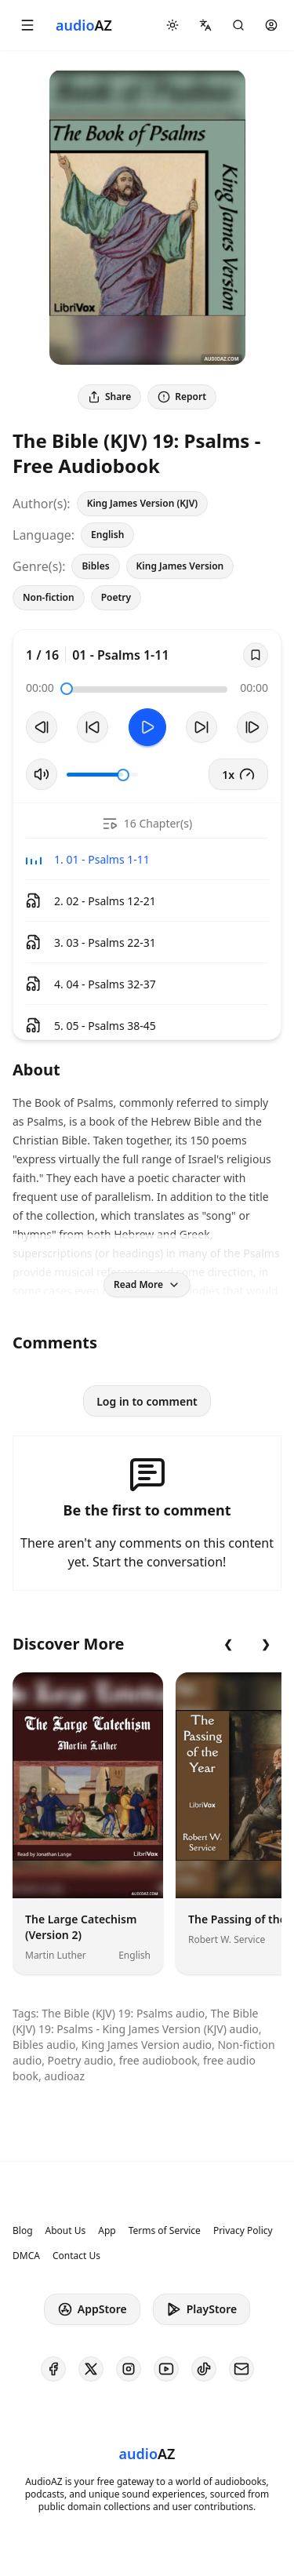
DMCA (26, 2256)
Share (109, 396)
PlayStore (201, 2309)
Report (182, 396)
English (107, 534)
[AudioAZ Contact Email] (241, 2368)
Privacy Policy (243, 2231)
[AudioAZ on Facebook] (53, 2368)
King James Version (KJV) (142, 503)
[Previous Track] (41, 727)
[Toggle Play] (147, 727)
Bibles (95, 566)
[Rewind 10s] (92, 727)
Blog (23, 2231)
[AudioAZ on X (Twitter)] (90, 2368)
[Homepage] (84, 25)
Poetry (116, 597)
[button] (27, 25)
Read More (147, 1284)
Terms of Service (165, 2231)
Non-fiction (48, 597)
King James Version (180, 566)
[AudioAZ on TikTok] (203, 2368)
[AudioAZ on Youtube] (166, 2368)
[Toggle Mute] (41, 774)
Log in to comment (147, 1401)
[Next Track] (252, 727)
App (106, 2231)
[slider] (66, 688)
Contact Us (76, 2256)
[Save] (255, 655)
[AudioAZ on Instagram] (128, 2368)
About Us (65, 2231)
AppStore (92, 2309)
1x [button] (238, 774)
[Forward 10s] (201, 727)
